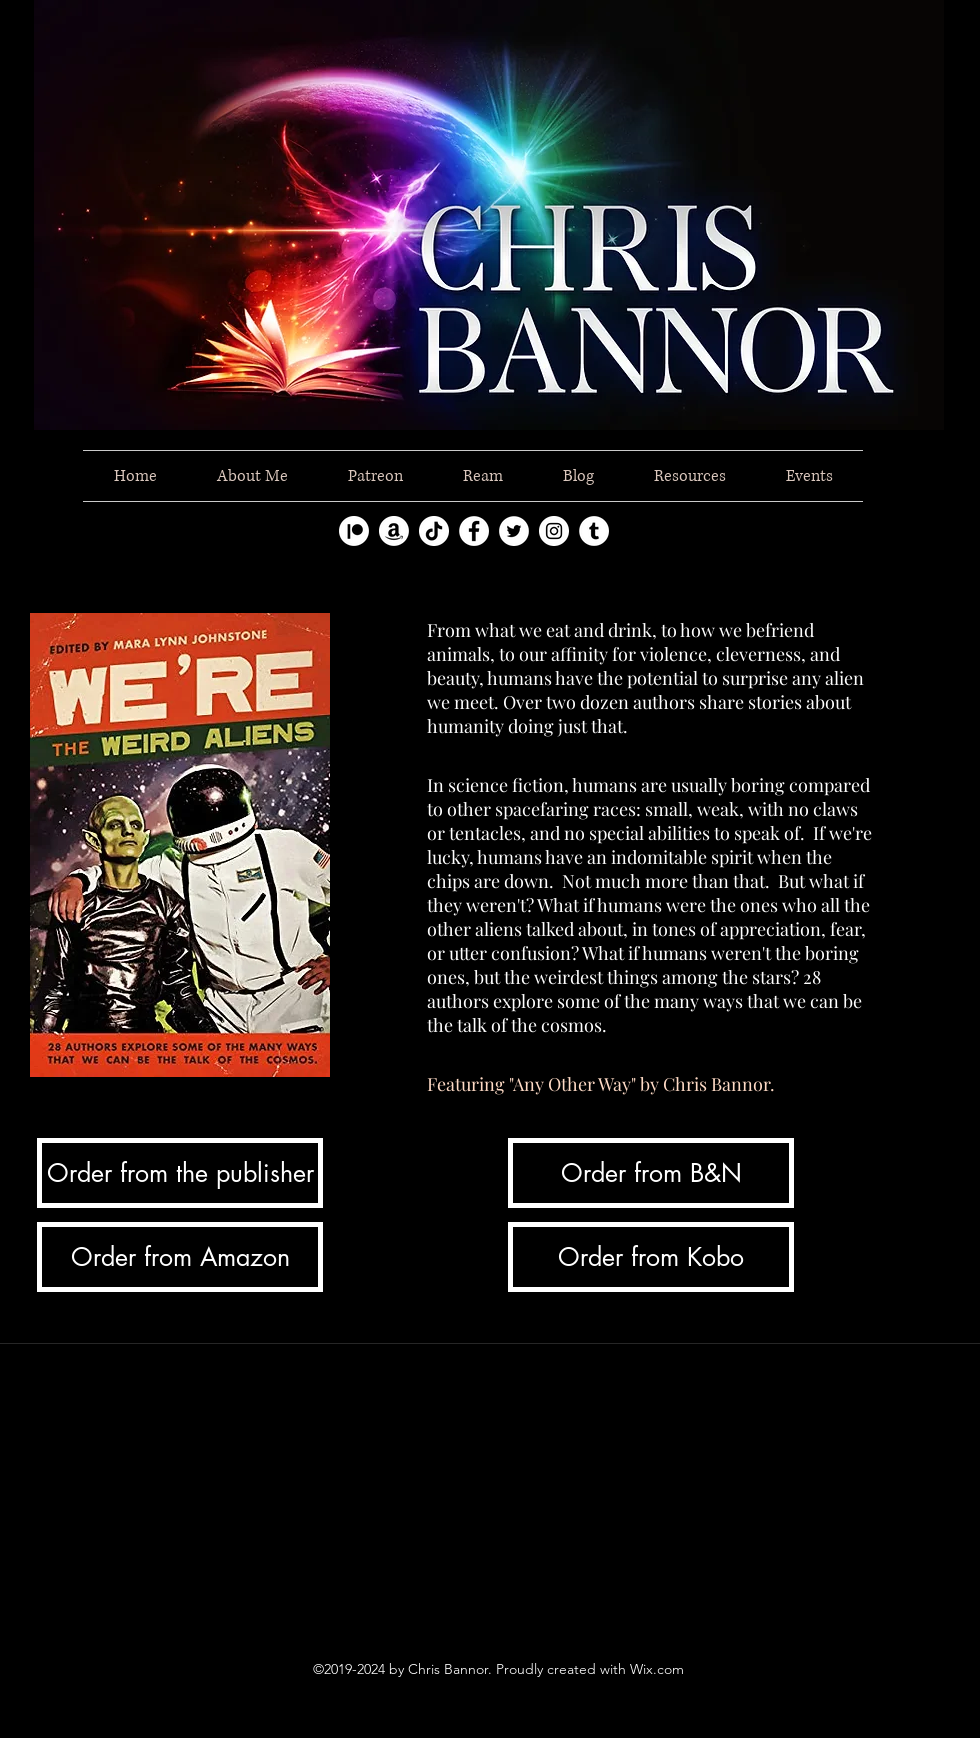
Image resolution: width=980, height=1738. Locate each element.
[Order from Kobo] (651, 1257)
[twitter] (514, 531)
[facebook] (474, 531)
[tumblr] (594, 531)
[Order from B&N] (651, 1173)
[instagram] (554, 531)
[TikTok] (434, 531)
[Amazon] (394, 531)
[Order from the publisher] (180, 1173)
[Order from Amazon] (180, 1257)
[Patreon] (354, 531)
